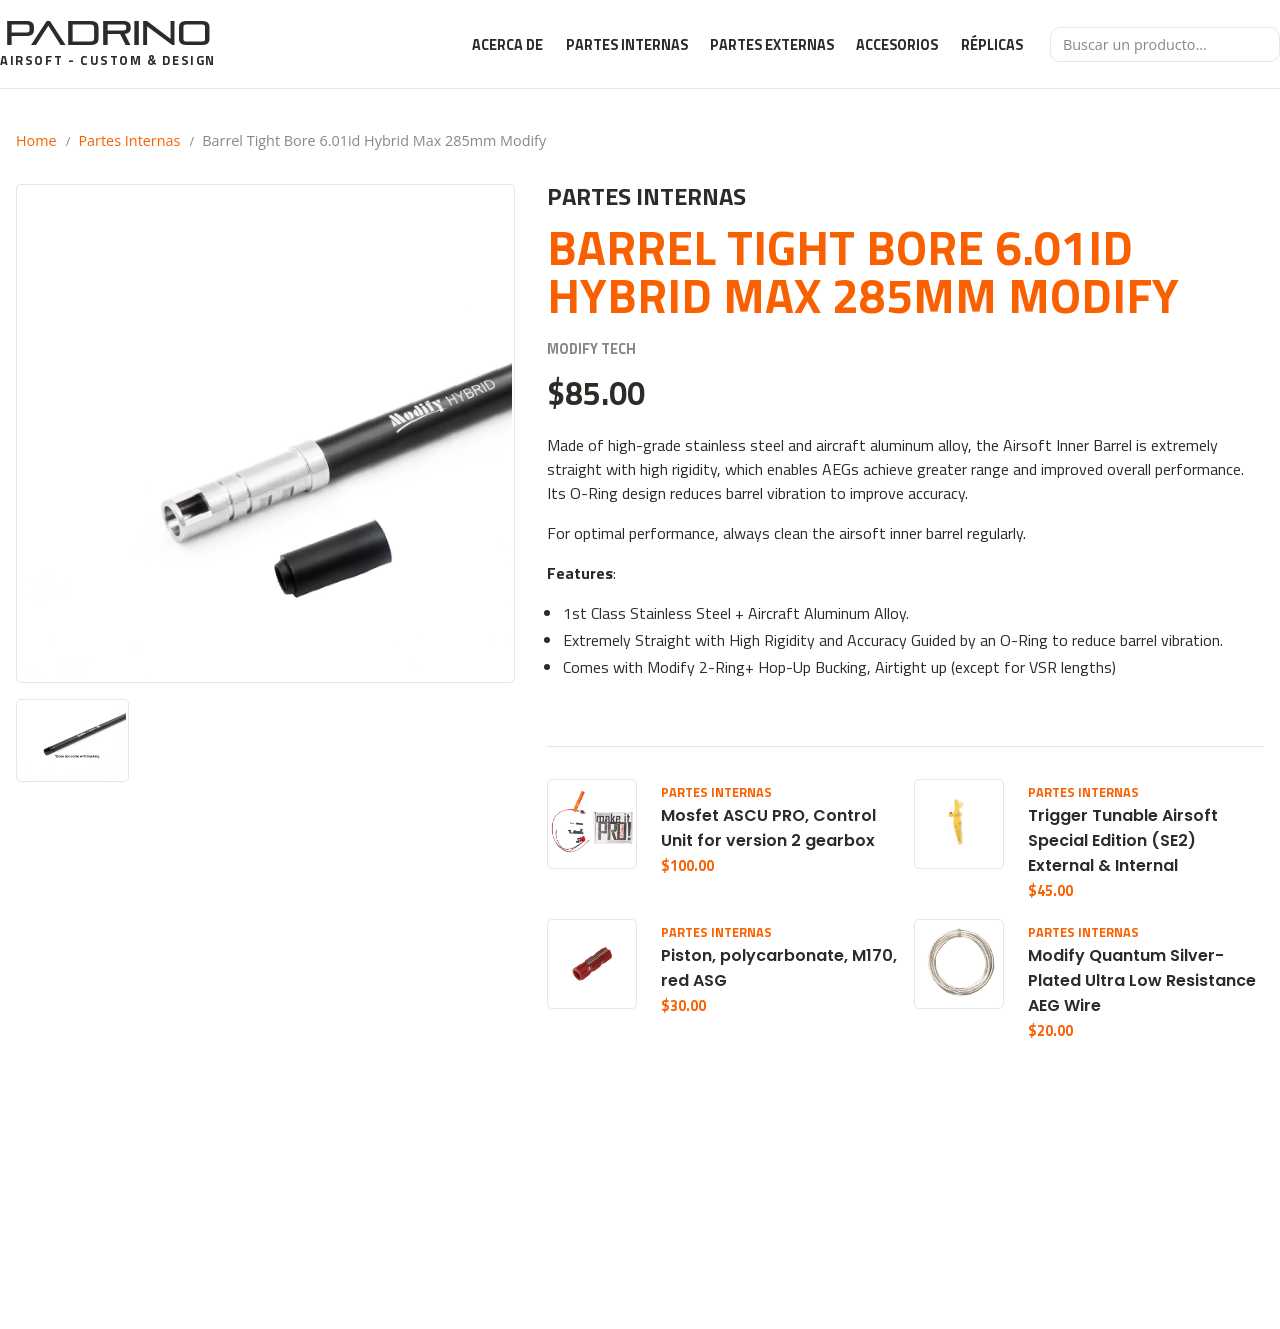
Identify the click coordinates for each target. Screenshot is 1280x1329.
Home (36, 140)
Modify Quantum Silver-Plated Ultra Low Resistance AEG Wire (1142, 980)
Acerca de (507, 45)
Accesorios (897, 45)
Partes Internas (627, 45)
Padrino (108, 33)
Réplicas (992, 45)
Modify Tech (591, 349)
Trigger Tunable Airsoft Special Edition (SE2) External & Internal (1123, 840)
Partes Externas (772, 45)
